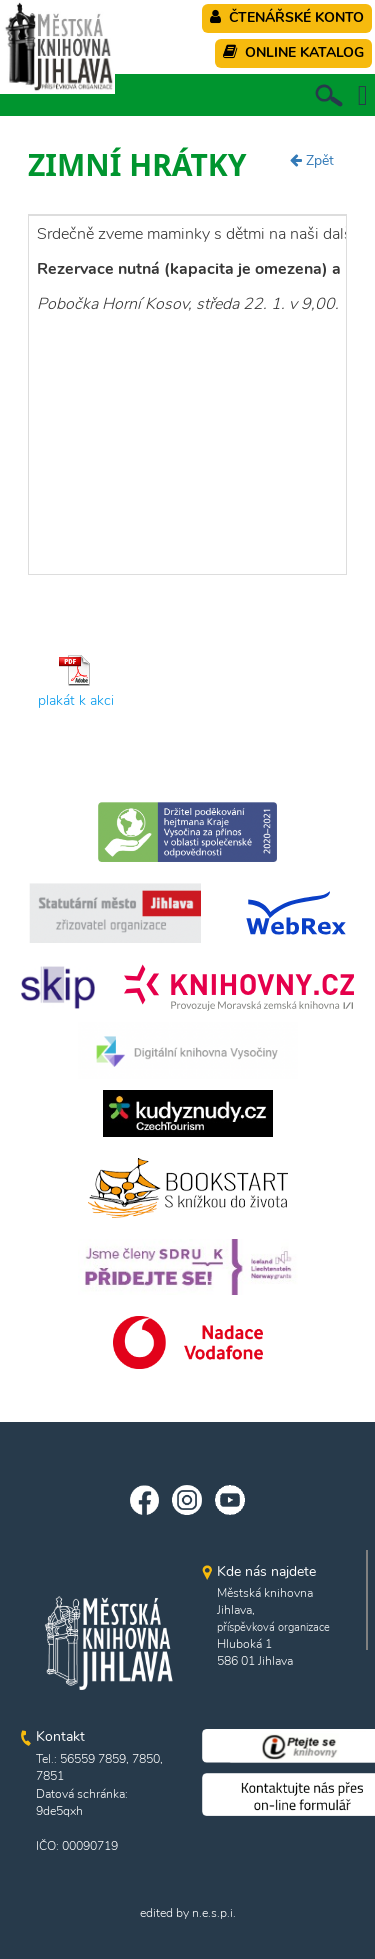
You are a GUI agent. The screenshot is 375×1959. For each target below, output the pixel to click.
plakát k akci (76, 700)
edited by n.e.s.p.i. (188, 1913)
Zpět (312, 160)
